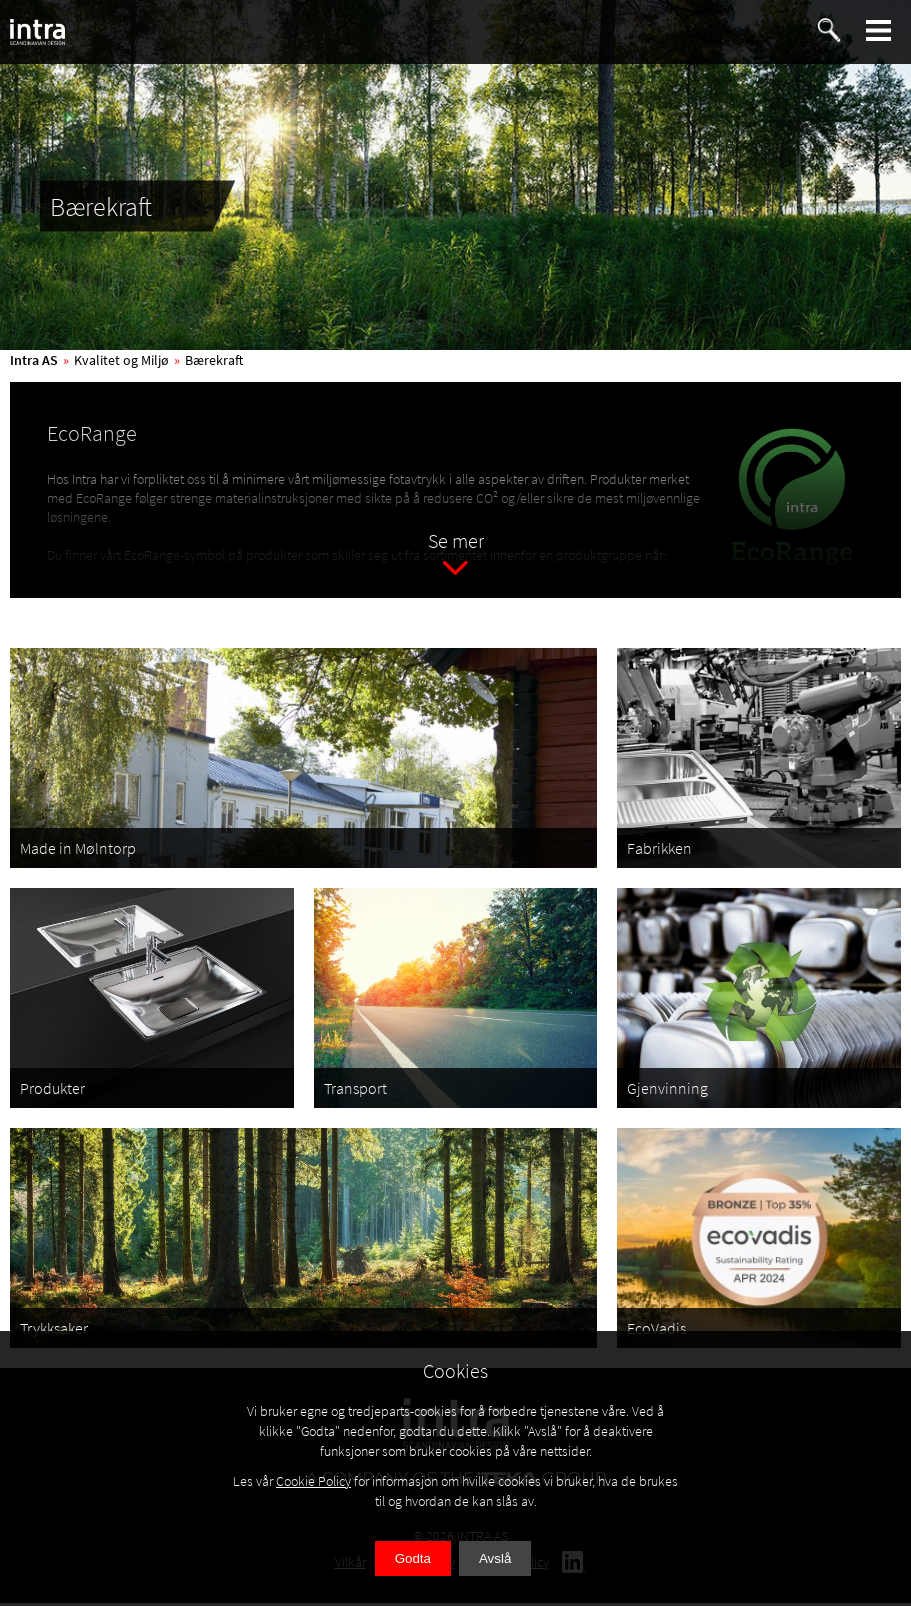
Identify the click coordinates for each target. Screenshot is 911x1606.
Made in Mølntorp (78, 852)
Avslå (495, 1558)
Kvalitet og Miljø (121, 360)
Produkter (52, 1092)
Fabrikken (659, 852)
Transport (355, 1092)
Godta (413, 1558)
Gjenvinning (667, 1092)
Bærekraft (214, 360)
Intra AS (34, 360)
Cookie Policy (313, 1481)
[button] (879, 30)
